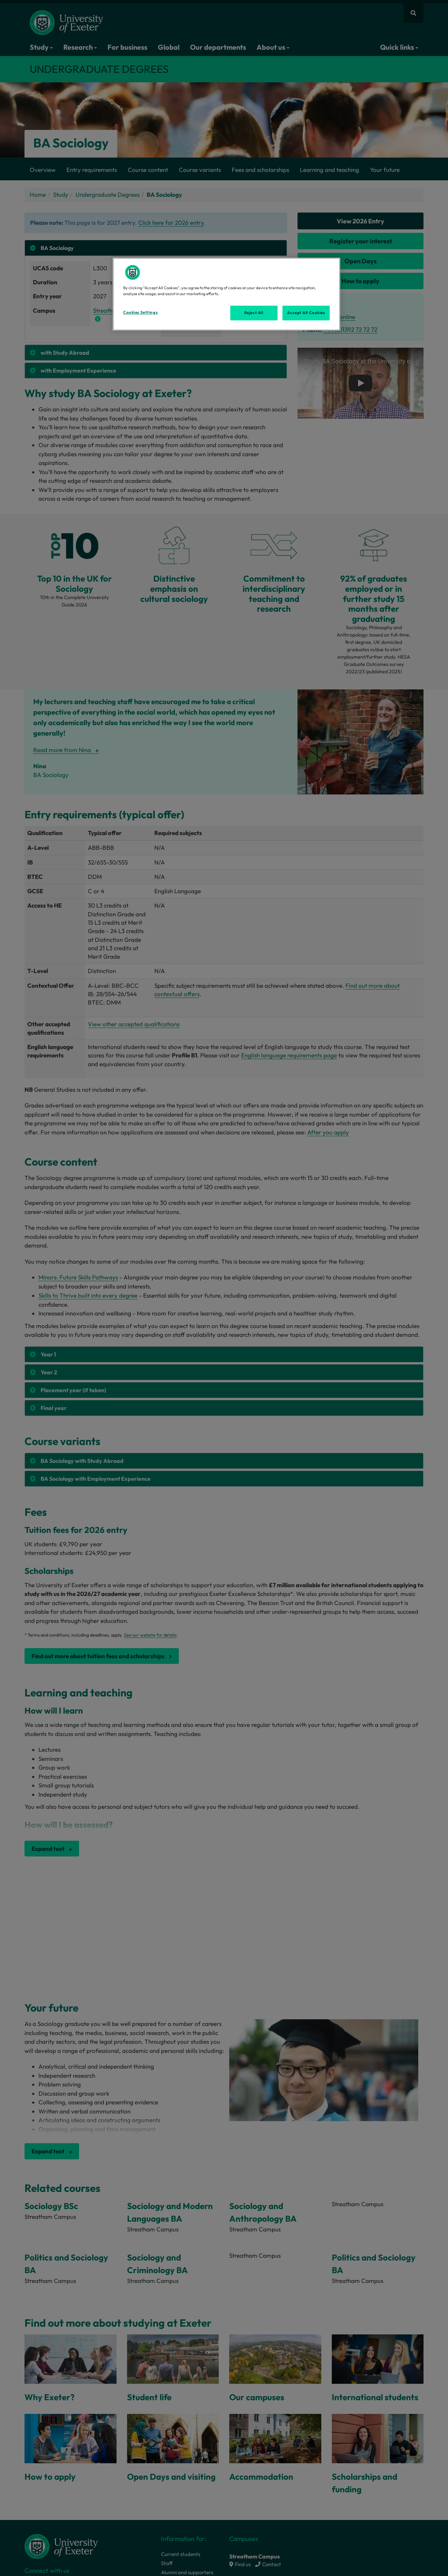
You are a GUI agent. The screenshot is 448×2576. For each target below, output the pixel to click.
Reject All (254, 312)
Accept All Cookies (306, 312)
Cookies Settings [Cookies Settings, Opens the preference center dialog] (140, 312)
